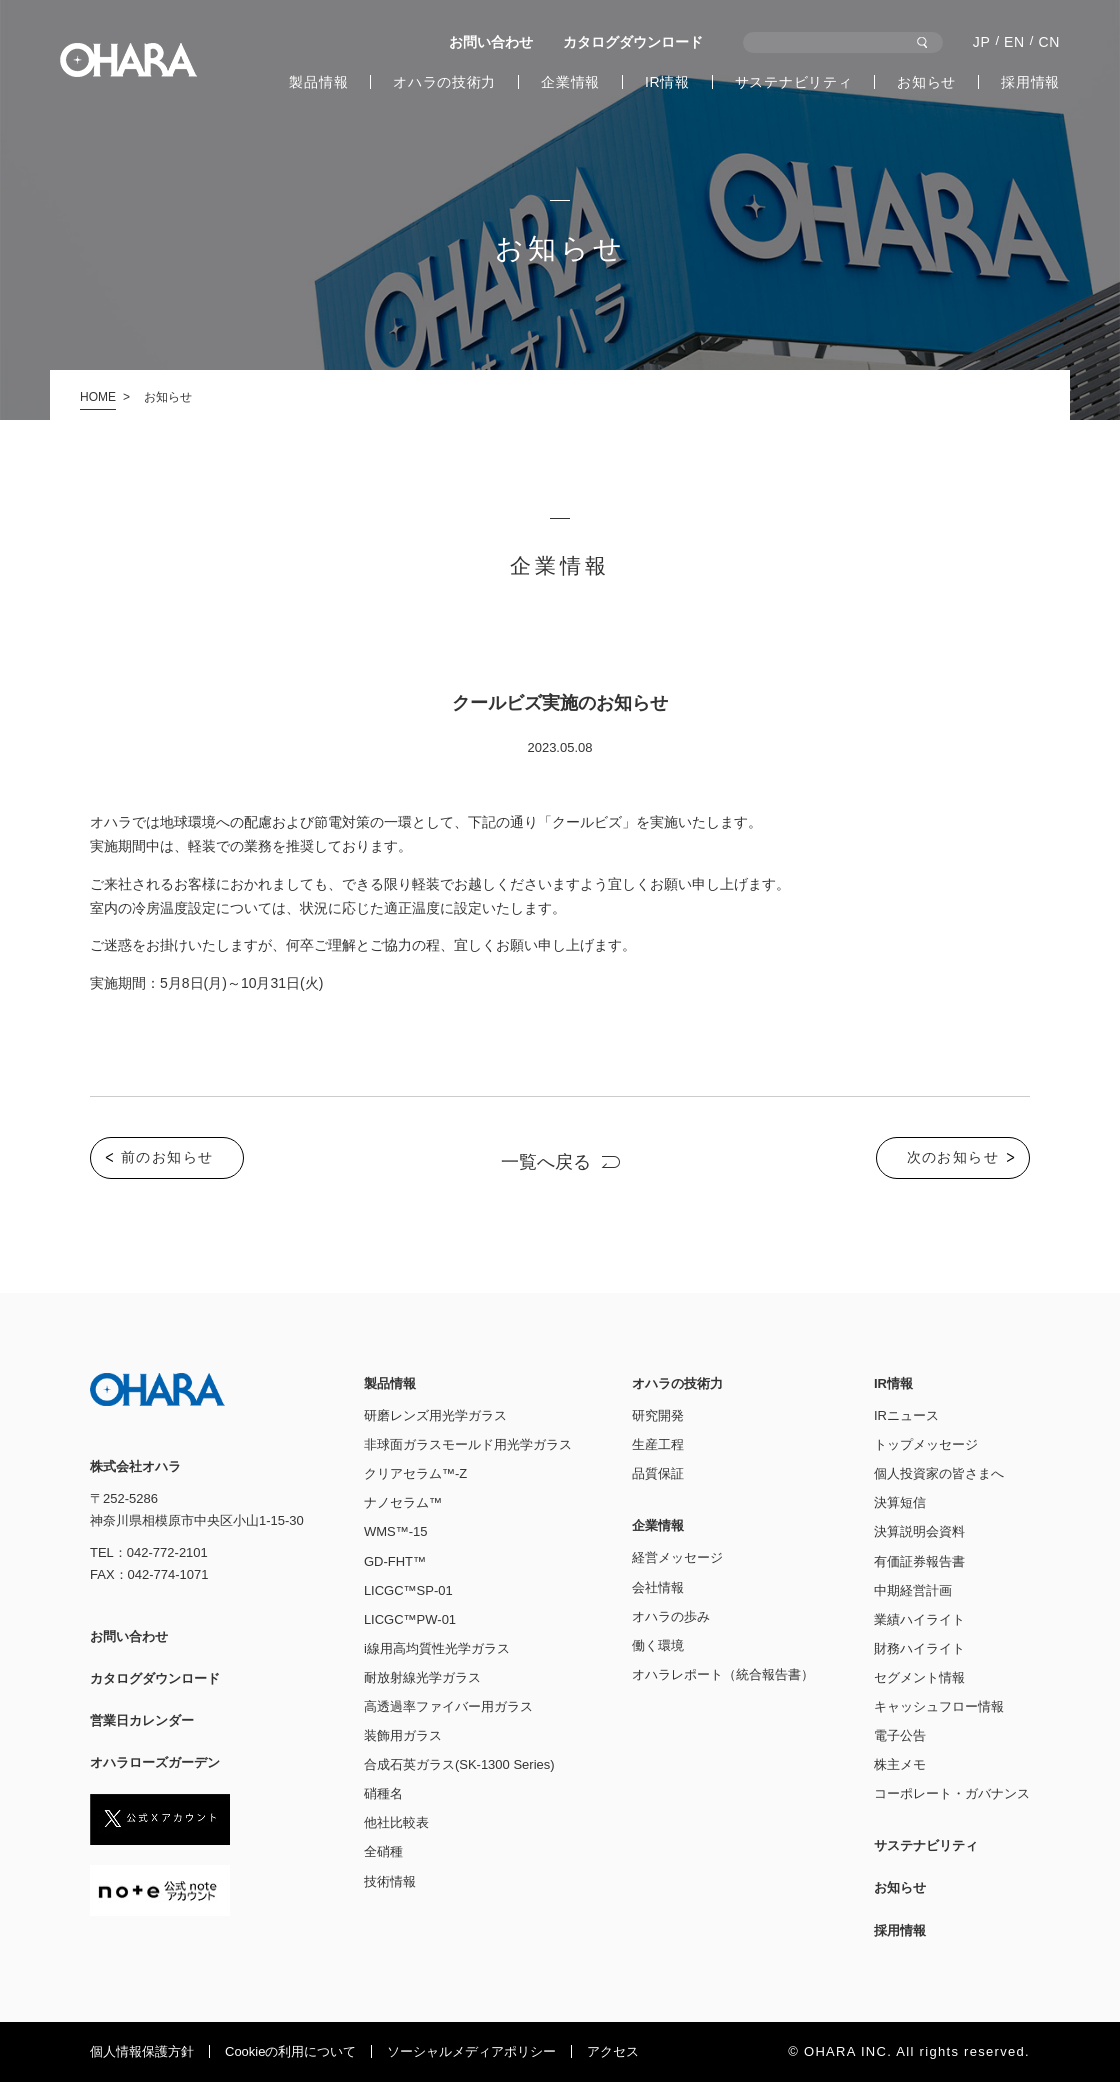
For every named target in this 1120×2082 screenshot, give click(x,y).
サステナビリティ (794, 82)
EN (1014, 42)
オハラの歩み (671, 1616)
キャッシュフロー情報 (939, 1706)
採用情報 (1030, 82)
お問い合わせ (491, 42)
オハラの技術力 (444, 82)
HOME (98, 397)
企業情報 (570, 82)
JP (982, 42)
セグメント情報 (919, 1677)
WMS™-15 (396, 1531)
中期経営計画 (913, 1590)
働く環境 (658, 1645)
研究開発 (658, 1415)
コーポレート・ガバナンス (952, 1793)
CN (1049, 42)
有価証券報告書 (919, 1561)
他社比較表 (396, 1822)
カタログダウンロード (633, 42)
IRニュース (906, 1415)
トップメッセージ (926, 1444)
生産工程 (658, 1444)
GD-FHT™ (395, 1561)
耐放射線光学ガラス (422, 1677)
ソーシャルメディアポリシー (471, 2051)
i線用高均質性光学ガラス (437, 1648)
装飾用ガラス (403, 1735)
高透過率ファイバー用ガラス (448, 1706)
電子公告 (900, 1735)
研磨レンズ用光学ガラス (435, 1415)
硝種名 (383, 1793)
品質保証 (658, 1473)
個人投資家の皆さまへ (939, 1473)
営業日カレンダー (142, 1720)
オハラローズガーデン (155, 1762)
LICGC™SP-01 (408, 1590)
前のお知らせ (167, 1158)
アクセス (613, 2051)
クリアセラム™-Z (415, 1473)
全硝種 (383, 1851)
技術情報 (390, 1881)
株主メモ (900, 1764)
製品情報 (318, 82)
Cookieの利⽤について (290, 2051)
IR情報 (667, 82)
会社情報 (658, 1587)
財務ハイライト (919, 1648)
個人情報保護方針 (142, 2051)
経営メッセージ (677, 1557)
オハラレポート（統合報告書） (723, 1674)
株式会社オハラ (128, 60)
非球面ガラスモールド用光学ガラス (468, 1444)
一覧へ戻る (546, 1163)
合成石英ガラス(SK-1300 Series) (459, 1764)
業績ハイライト (919, 1619)
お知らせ (926, 82)
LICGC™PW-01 (410, 1619)
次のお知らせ (953, 1158)
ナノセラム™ (403, 1502)
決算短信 (900, 1502)
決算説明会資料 (919, 1531)
